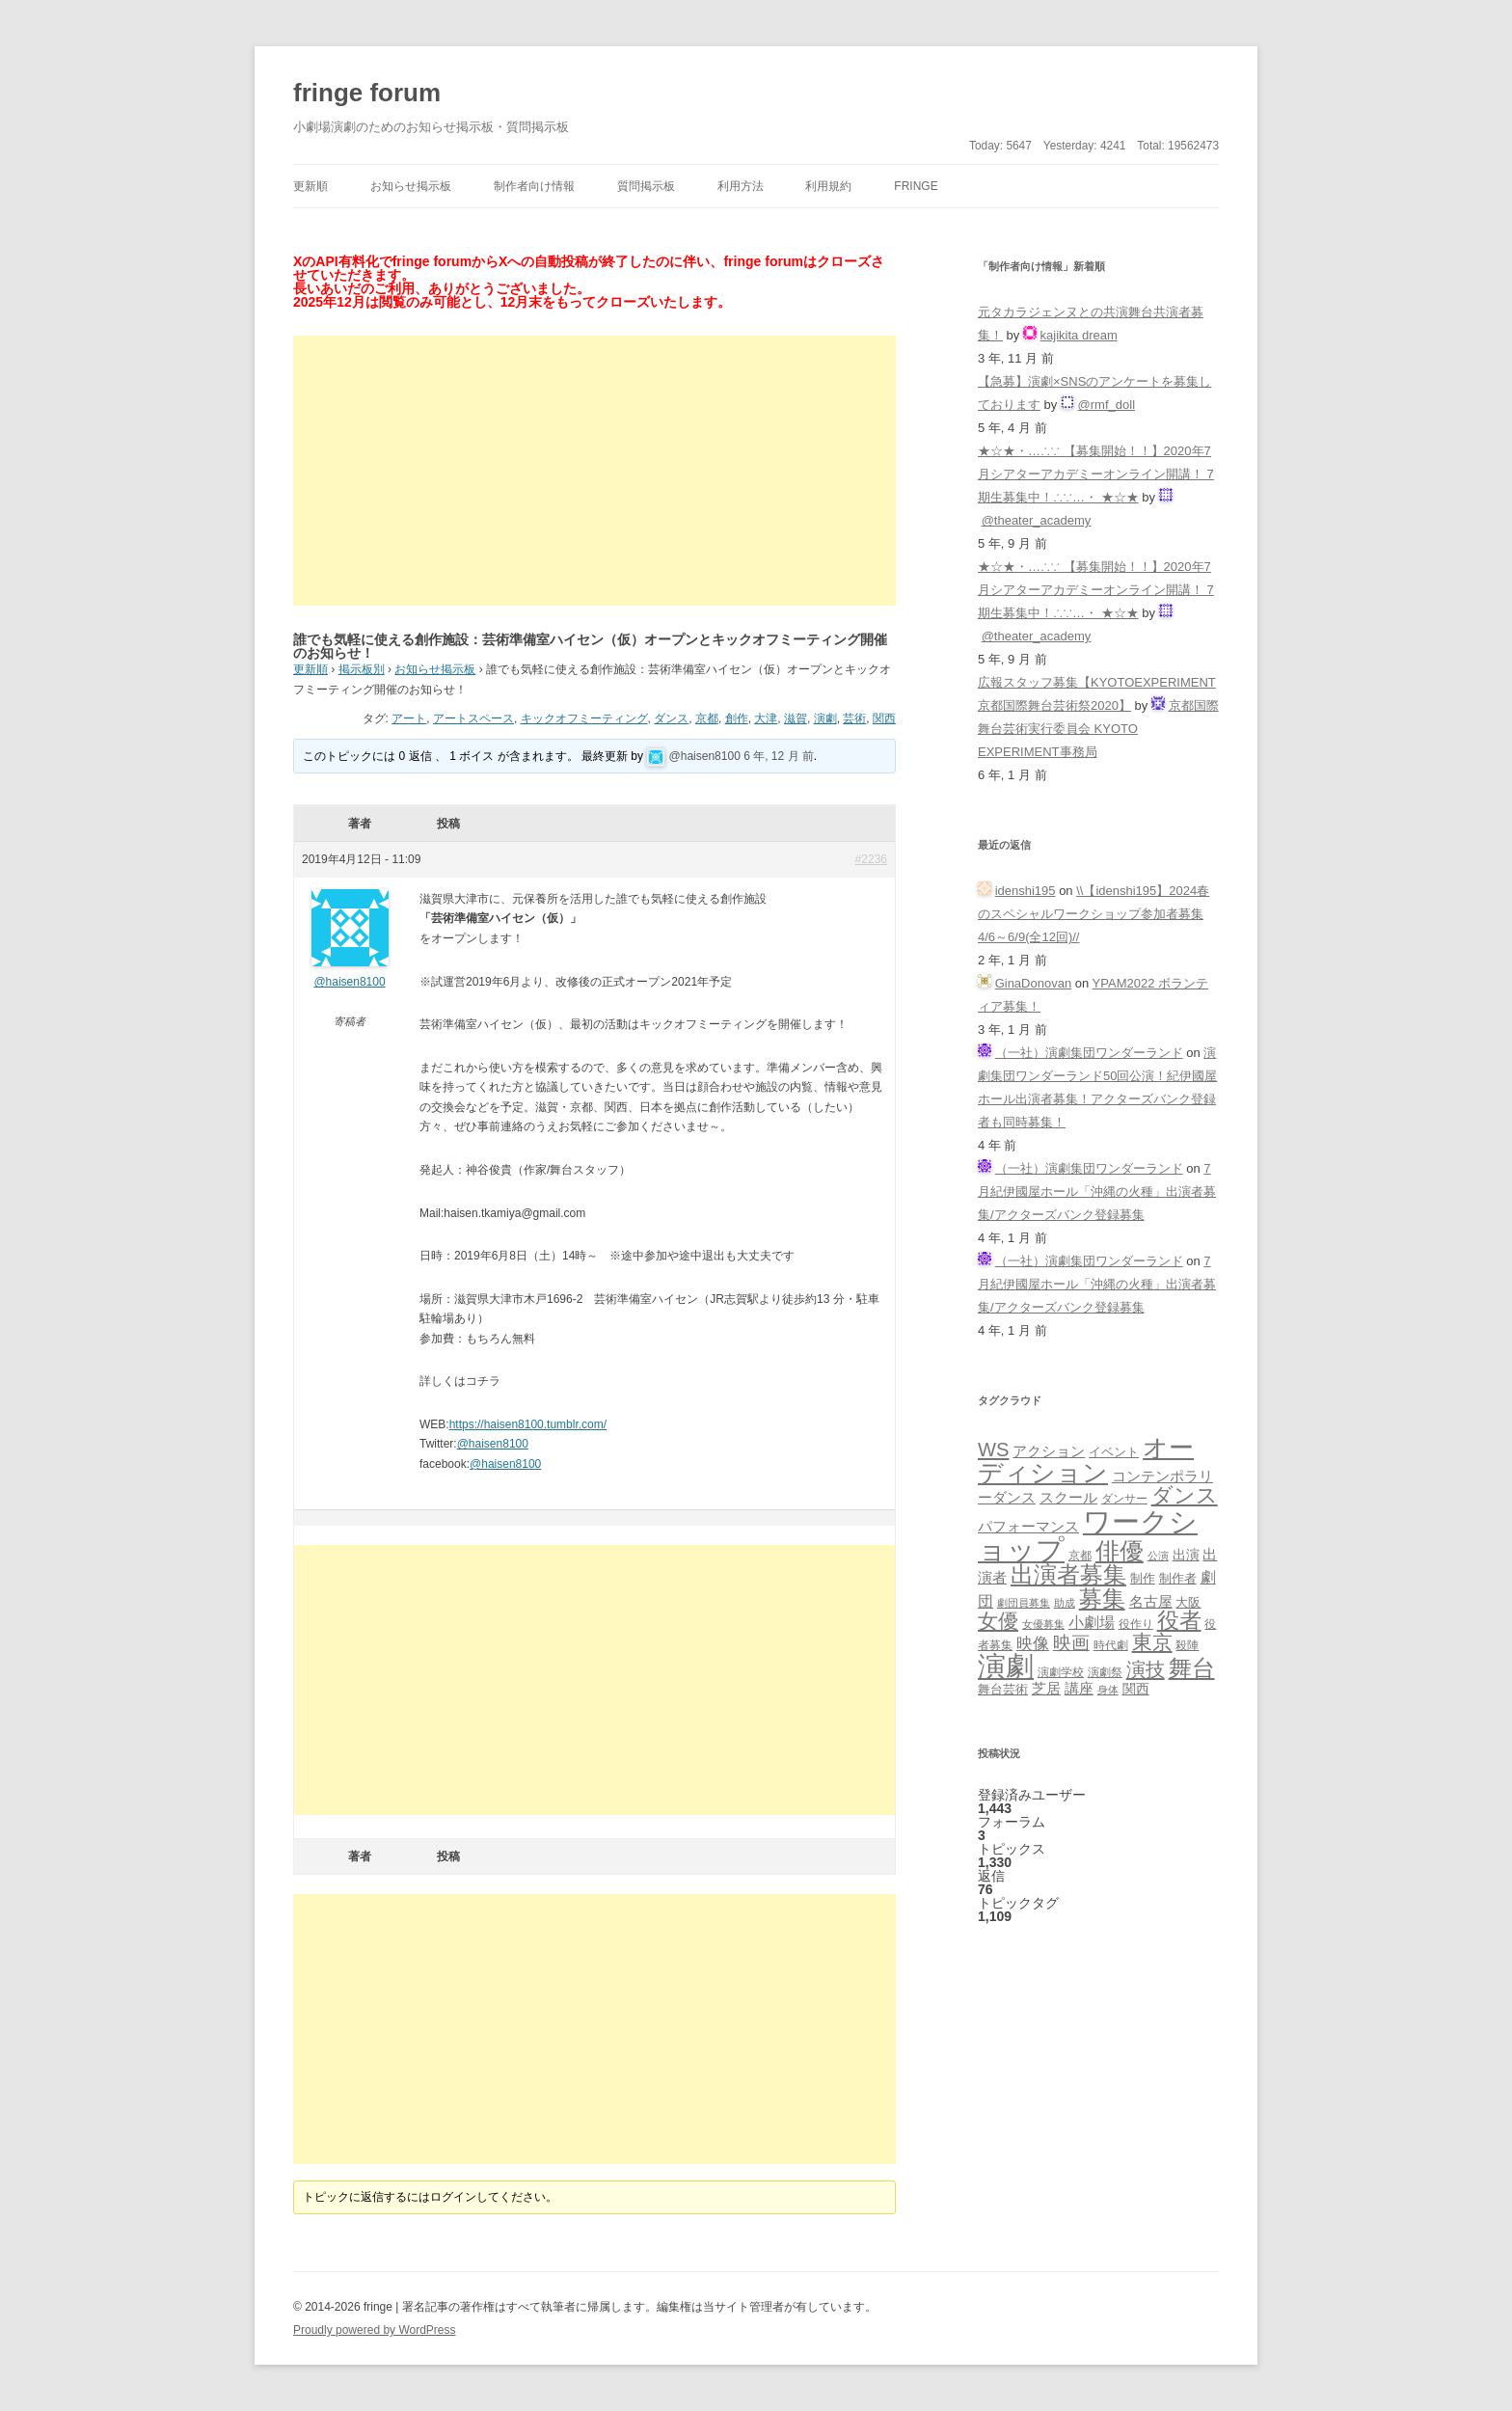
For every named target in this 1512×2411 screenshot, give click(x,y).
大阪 (1188, 1603)
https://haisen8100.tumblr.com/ (528, 1424)
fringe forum (367, 92)
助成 (1064, 1603)
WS (993, 1449)
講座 (1079, 1688)
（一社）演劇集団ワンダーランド (1089, 1052)
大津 (765, 718)
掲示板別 (361, 669)
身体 (1108, 1689)
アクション (1048, 1451)
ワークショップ (1088, 1535)
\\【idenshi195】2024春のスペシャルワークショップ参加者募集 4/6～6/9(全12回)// (1093, 913)
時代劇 (1111, 1645)
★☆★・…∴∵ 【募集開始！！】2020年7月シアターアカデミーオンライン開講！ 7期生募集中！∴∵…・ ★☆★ (1096, 474)
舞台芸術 (1003, 1689)
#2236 (871, 859)
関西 (884, 718)
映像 (1032, 1643)
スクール (1068, 1497)
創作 (736, 718)
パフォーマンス (1028, 1526)
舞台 (1192, 1668)
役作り (1136, 1623)
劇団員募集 (1023, 1603)
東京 (1152, 1642)
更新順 (310, 186)
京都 (706, 718)
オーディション (1086, 1460)
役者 (1179, 1621)
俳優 (1119, 1550)
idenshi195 (1025, 890)
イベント (1114, 1452)
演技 (1145, 1669)
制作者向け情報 (534, 186)
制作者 (1178, 1578)
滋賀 (795, 718)
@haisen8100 (705, 756)
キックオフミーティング (584, 718)
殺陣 (1187, 1645)
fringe (915, 186)
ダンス (671, 718)
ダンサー (1124, 1498)
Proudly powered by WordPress (374, 2330)
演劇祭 (1105, 1672)
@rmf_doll (1106, 404)
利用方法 (740, 186)
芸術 (854, 718)
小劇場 (1091, 1622)
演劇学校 (1061, 1672)
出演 (1186, 1554)
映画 (1071, 1643)
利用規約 (828, 186)
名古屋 (1151, 1601)
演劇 (825, 718)
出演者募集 (1068, 1574)
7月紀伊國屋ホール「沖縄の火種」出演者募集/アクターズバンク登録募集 (1097, 1191)
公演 (1158, 1555)
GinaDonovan (1033, 983)
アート (409, 718)
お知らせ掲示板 (410, 186)
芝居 (1046, 1688)
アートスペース (473, 718)
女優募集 (1043, 1624)
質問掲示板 (646, 186)
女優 (998, 1621)
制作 (1142, 1578)
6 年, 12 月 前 (778, 756)
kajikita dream (1079, 335)
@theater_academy (1037, 520)
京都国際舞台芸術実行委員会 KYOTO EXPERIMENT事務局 (1098, 728)
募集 (1102, 1598)
